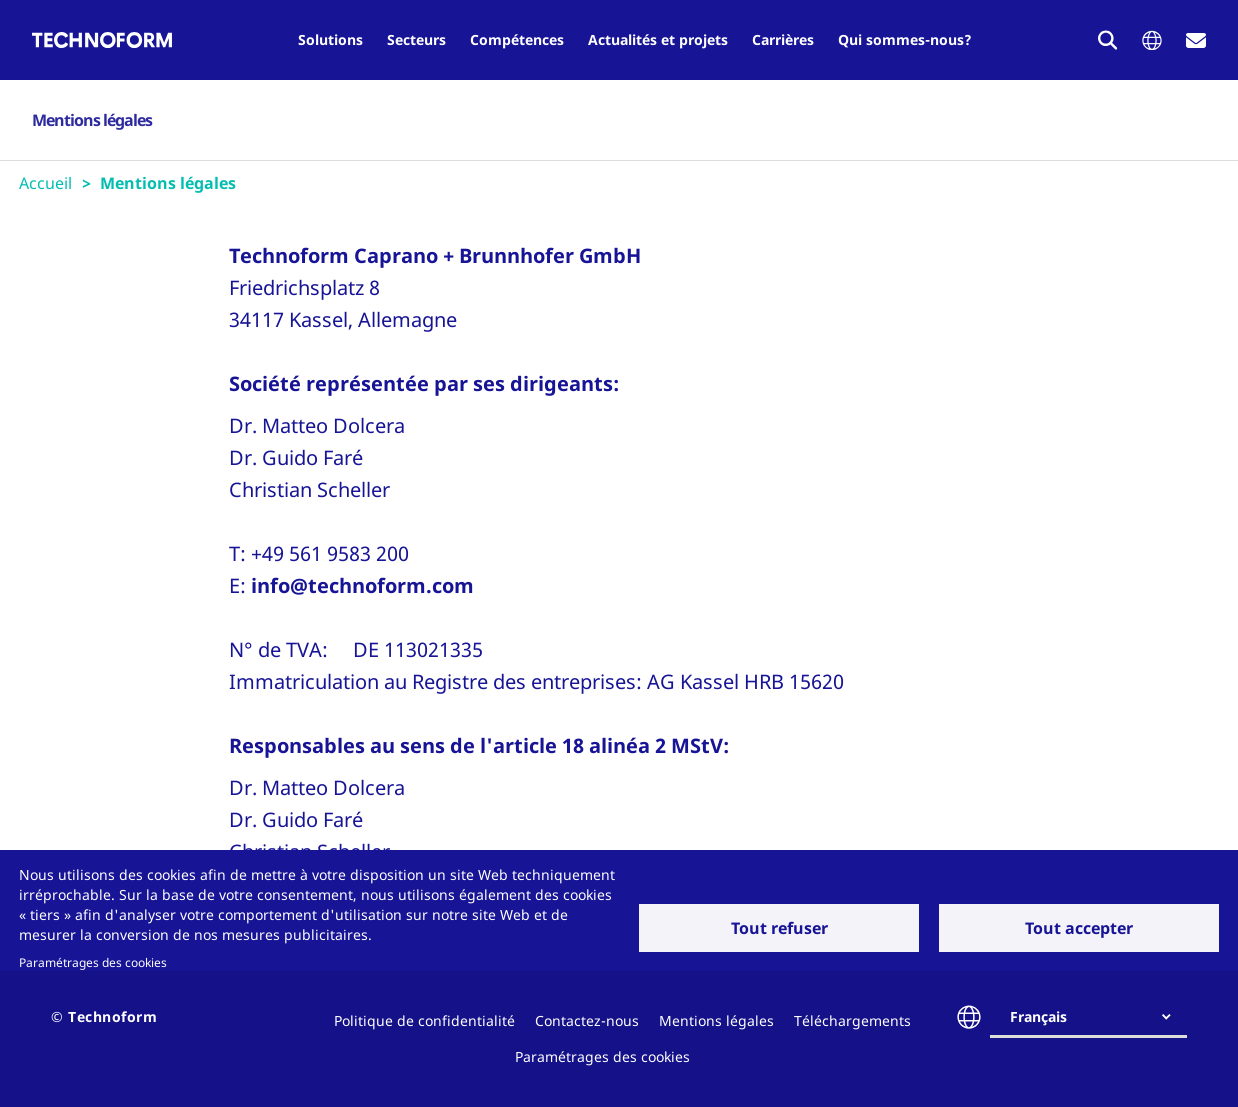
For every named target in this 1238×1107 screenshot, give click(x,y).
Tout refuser (779, 928)
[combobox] (1096, 1017)
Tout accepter (1079, 928)
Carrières (783, 39)
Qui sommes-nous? (905, 39)
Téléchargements (852, 1020)
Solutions (330, 39)
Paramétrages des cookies (93, 962)
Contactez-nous (587, 1020)
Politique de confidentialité (424, 1020)
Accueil (45, 183)
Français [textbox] (1038, 1016)
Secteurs (416, 39)
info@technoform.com (362, 585)
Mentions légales (716, 1020)
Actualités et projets (658, 39)
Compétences (517, 39)
